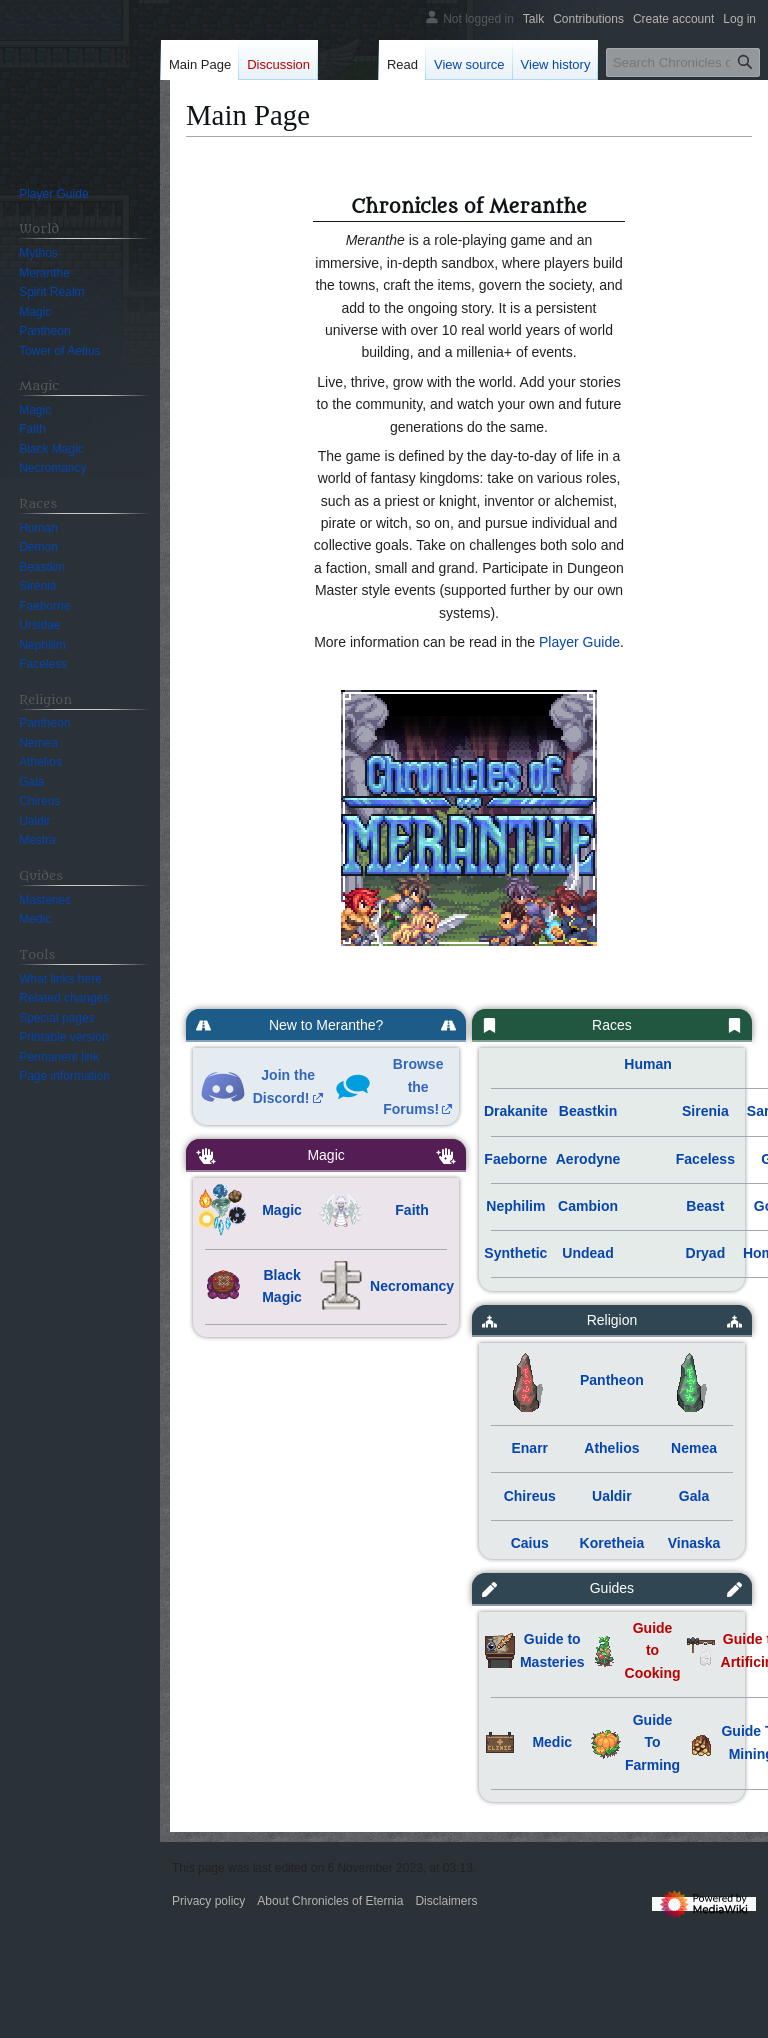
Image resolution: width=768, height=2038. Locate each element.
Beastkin (588, 1111)
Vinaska (694, 1543)
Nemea (694, 1448)
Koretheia (612, 1543)
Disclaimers (446, 1901)
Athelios (611, 1448)
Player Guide (579, 642)
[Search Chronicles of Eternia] (683, 62)
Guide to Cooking (653, 1650)
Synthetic (515, 1253)
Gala (694, 1496)
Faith (411, 1210)
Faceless (705, 1159)
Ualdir (612, 1496)
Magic (282, 1210)
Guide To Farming (652, 1742)
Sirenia (705, 1111)
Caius (530, 1543)
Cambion (588, 1206)
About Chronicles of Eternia (330, 1901)
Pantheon (612, 1380)
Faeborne (515, 1159)
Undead (587, 1253)
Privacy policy (208, 1901)
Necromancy (412, 1286)
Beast (705, 1206)
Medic (552, 1742)
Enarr (529, 1448)
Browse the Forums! (413, 1086)
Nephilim (515, 1206)
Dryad (706, 1253)
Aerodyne (588, 1159)
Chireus (530, 1496)
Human (647, 1064)
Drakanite (516, 1111)
